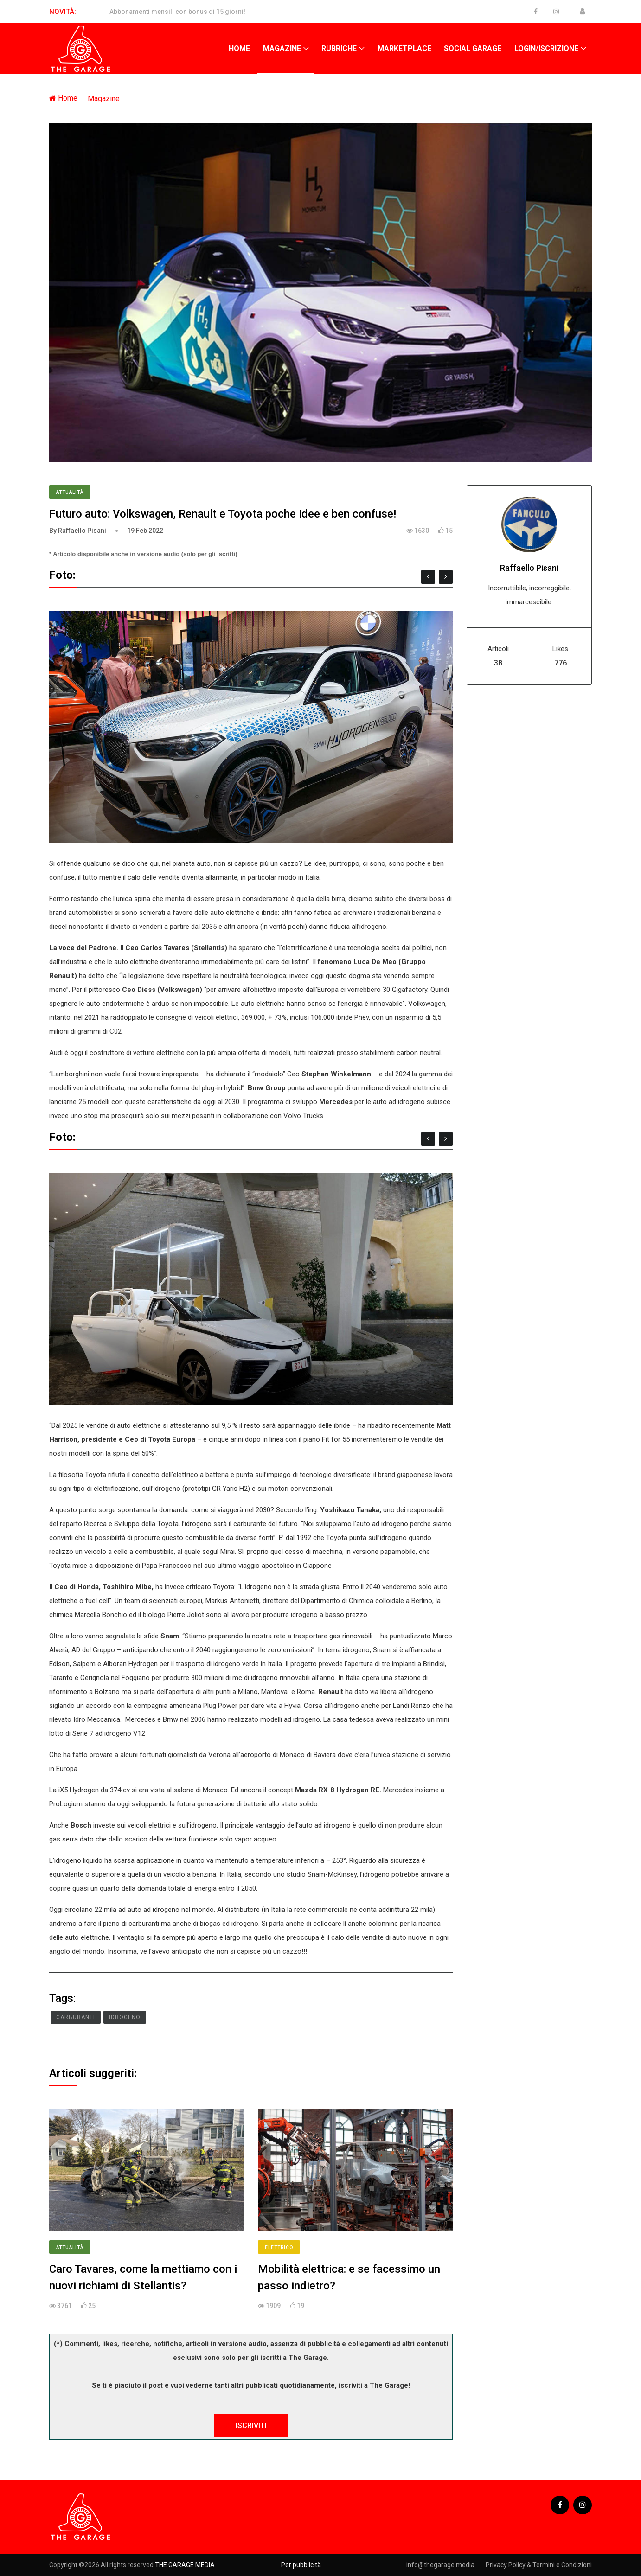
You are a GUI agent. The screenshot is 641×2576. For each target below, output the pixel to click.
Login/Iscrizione (546, 48)
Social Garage (472, 48)
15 (445, 530)
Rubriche (339, 48)
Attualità (69, 492)
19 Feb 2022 (145, 530)
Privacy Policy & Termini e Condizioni (539, 2565)
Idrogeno (125, 2017)
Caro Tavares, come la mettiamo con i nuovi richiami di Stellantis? (143, 2277)
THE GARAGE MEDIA (185, 2565)
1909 (269, 2305)
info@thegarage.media (440, 2565)
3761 (60, 2305)
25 (88, 2305)
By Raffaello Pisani (77, 530)
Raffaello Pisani (529, 568)
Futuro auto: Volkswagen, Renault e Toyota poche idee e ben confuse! (222, 513)
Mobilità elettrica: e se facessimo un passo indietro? (349, 2277)
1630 (417, 530)
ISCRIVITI (251, 2425)
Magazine (282, 48)
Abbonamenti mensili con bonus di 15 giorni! (177, 11)
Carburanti (75, 2017)
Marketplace (404, 48)
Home (239, 48)
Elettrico (279, 2247)
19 (297, 2305)
